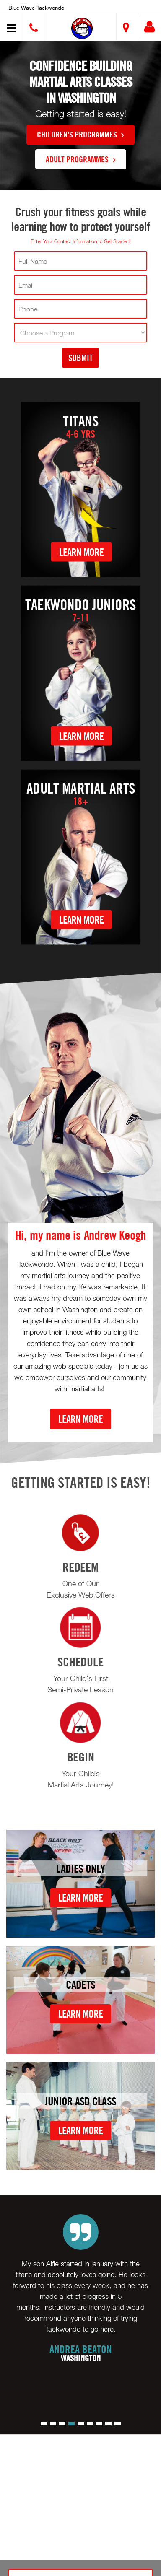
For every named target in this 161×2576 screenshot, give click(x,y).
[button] (82, 28)
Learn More (81, 551)
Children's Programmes (80, 134)
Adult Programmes (81, 158)
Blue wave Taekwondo (36, 7)
